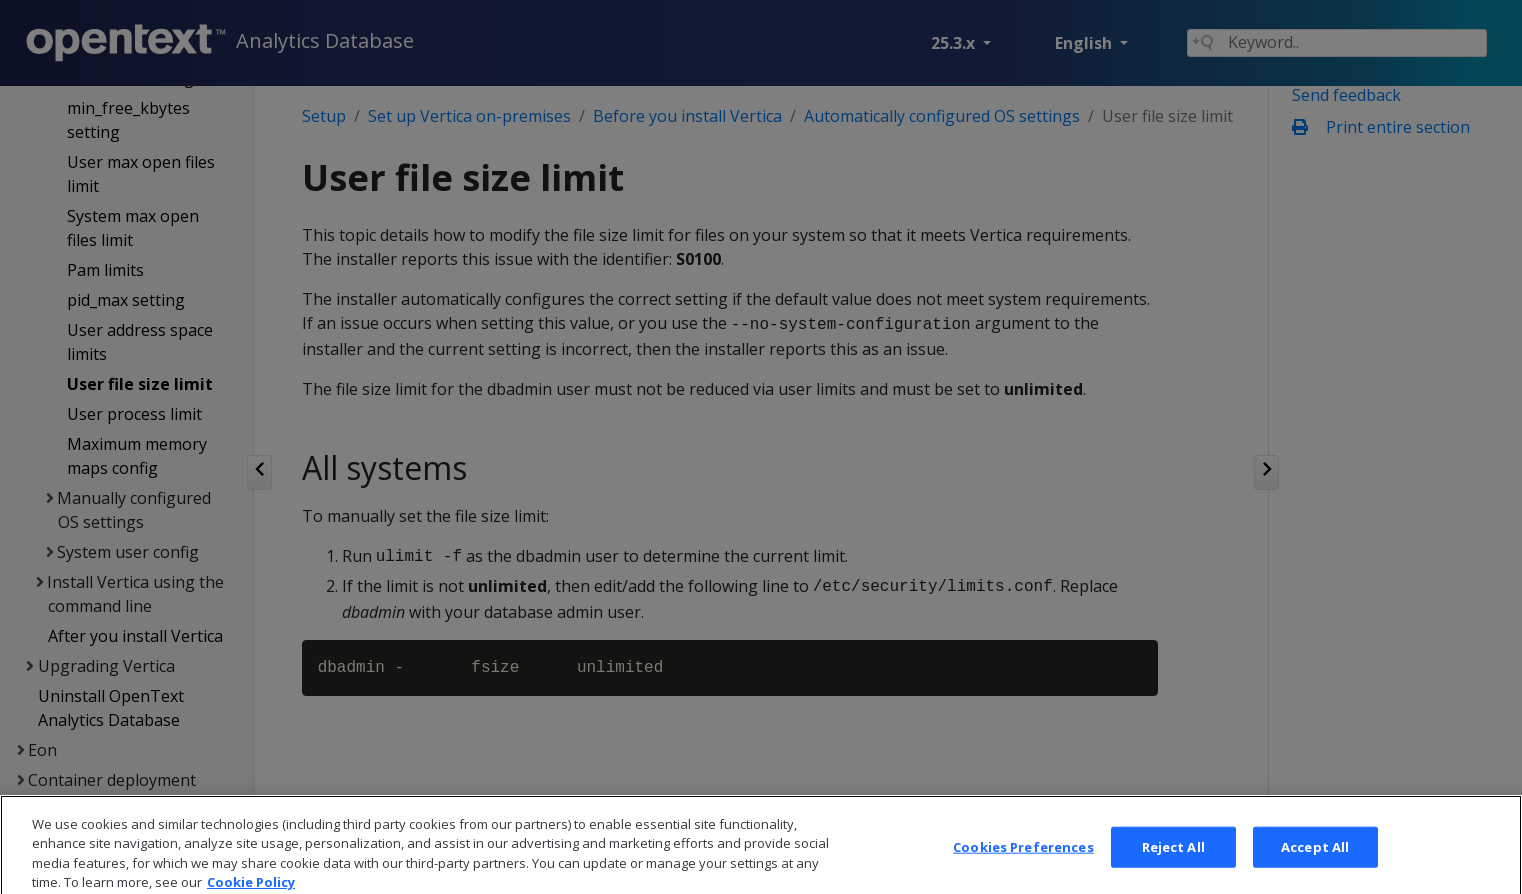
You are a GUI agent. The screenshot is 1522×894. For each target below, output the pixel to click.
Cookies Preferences (1023, 864)
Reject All (1173, 864)
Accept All (1315, 864)
